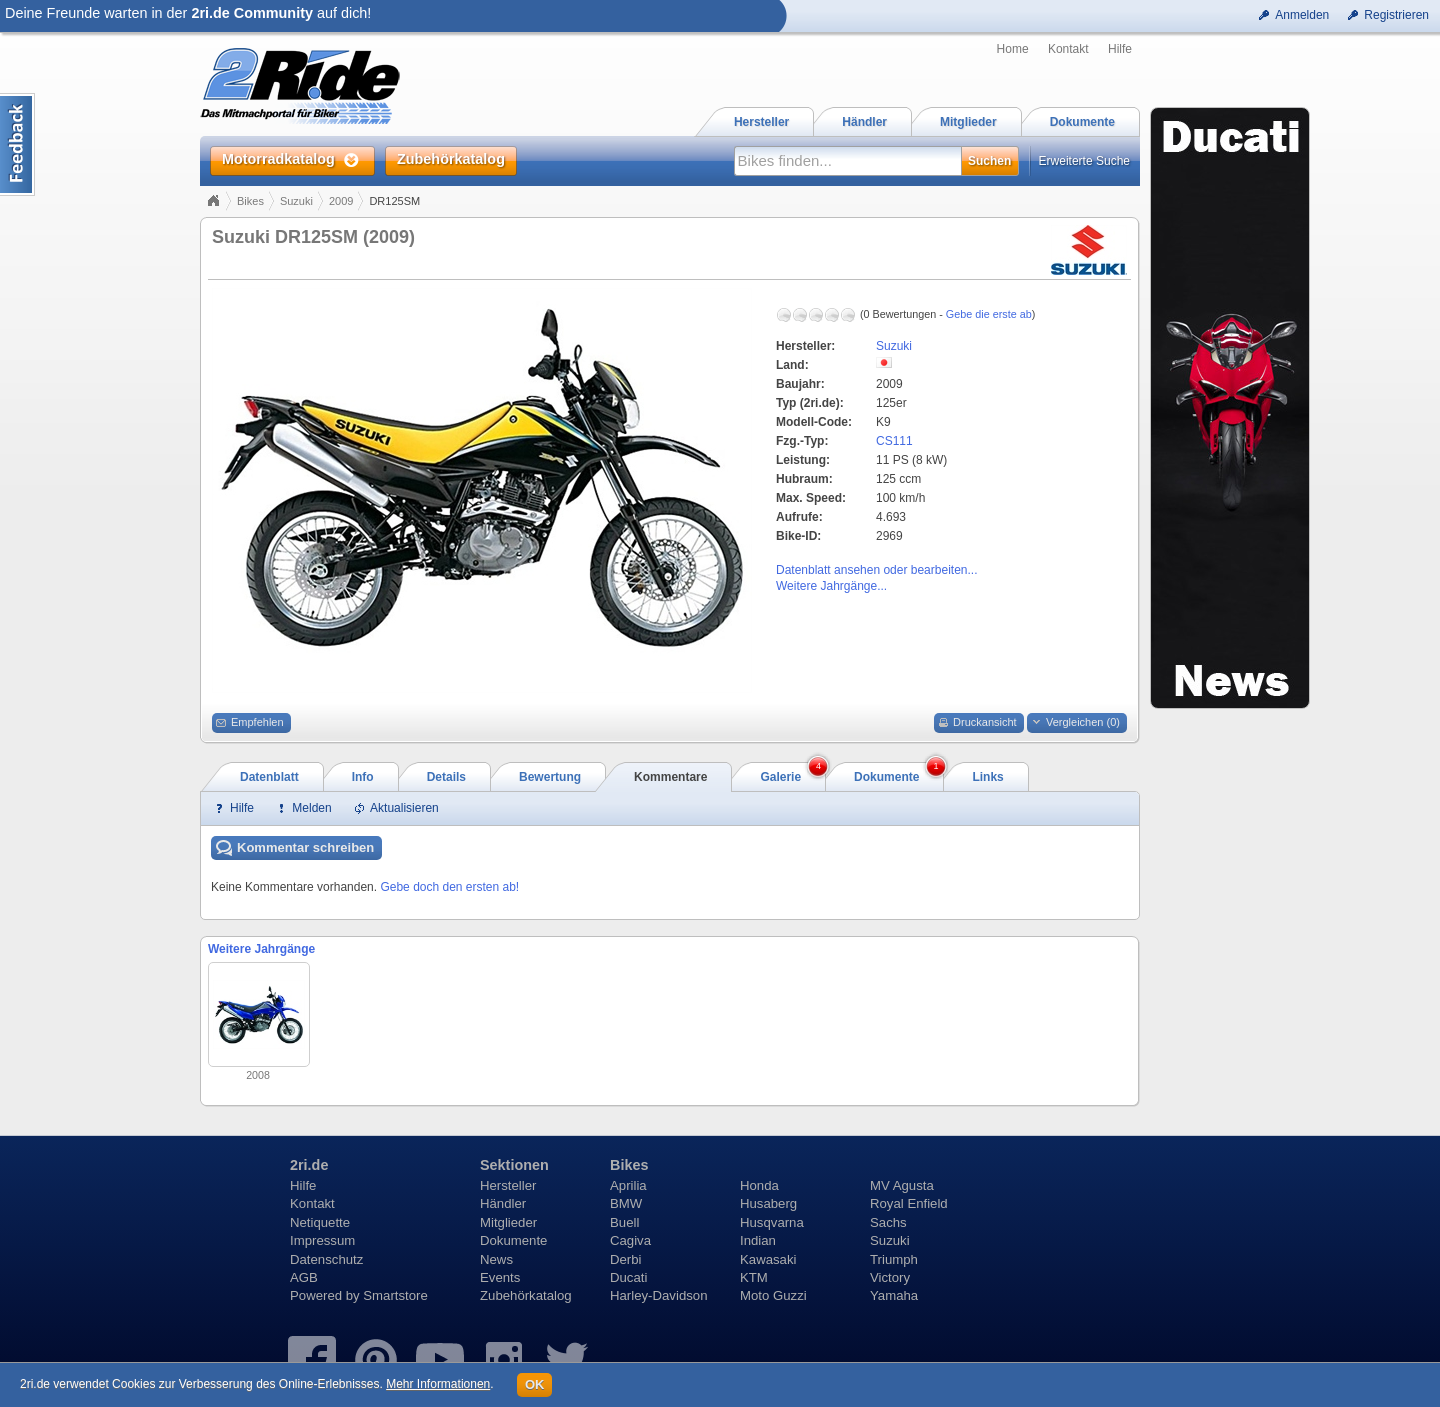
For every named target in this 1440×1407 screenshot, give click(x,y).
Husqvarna (772, 1222)
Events (500, 1277)
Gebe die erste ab (989, 314)
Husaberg (768, 1203)
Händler (503, 1203)
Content (17, 144)
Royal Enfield (909, 1203)
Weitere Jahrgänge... (831, 586)
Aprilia (628, 1185)
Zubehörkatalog (526, 1295)
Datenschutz (326, 1259)
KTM (754, 1277)
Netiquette (320, 1222)
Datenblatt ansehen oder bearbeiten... (876, 570)
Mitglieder (508, 1222)
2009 (341, 201)
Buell (624, 1222)
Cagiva (630, 1240)
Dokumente (513, 1240)
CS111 (894, 441)
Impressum (322, 1240)
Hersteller (508, 1185)
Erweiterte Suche (1084, 161)
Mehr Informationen (438, 1384)
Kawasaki (768, 1259)
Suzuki (296, 201)
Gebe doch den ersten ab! (449, 887)
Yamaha (894, 1295)
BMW (626, 1203)
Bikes (250, 201)
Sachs (888, 1222)
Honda (759, 1185)
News (496, 1259)
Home (1013, 49)
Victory (890, 1277)
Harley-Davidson (658, 1295)
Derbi (626, 1259)
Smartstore (395, 1295)
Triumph (894, 1259)
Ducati (628, 1277)
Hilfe (1120, 49)
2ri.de (309, 1165)
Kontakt (1068, 49)
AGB (304, 1277)
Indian (758, 1240)
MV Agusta (902, 1185)
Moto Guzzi (773, 1295)
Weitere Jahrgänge (261, 949)
